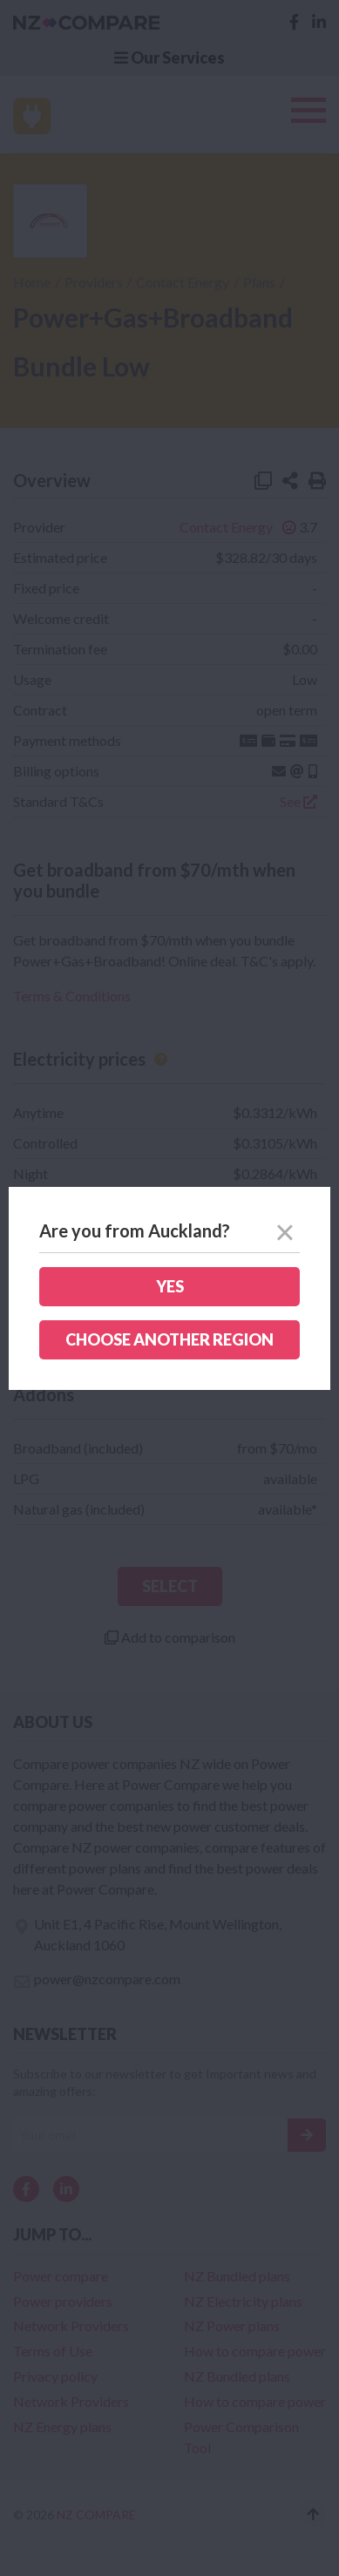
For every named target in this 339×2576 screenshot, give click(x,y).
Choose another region (169, 1339)
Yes (170, 1286)
